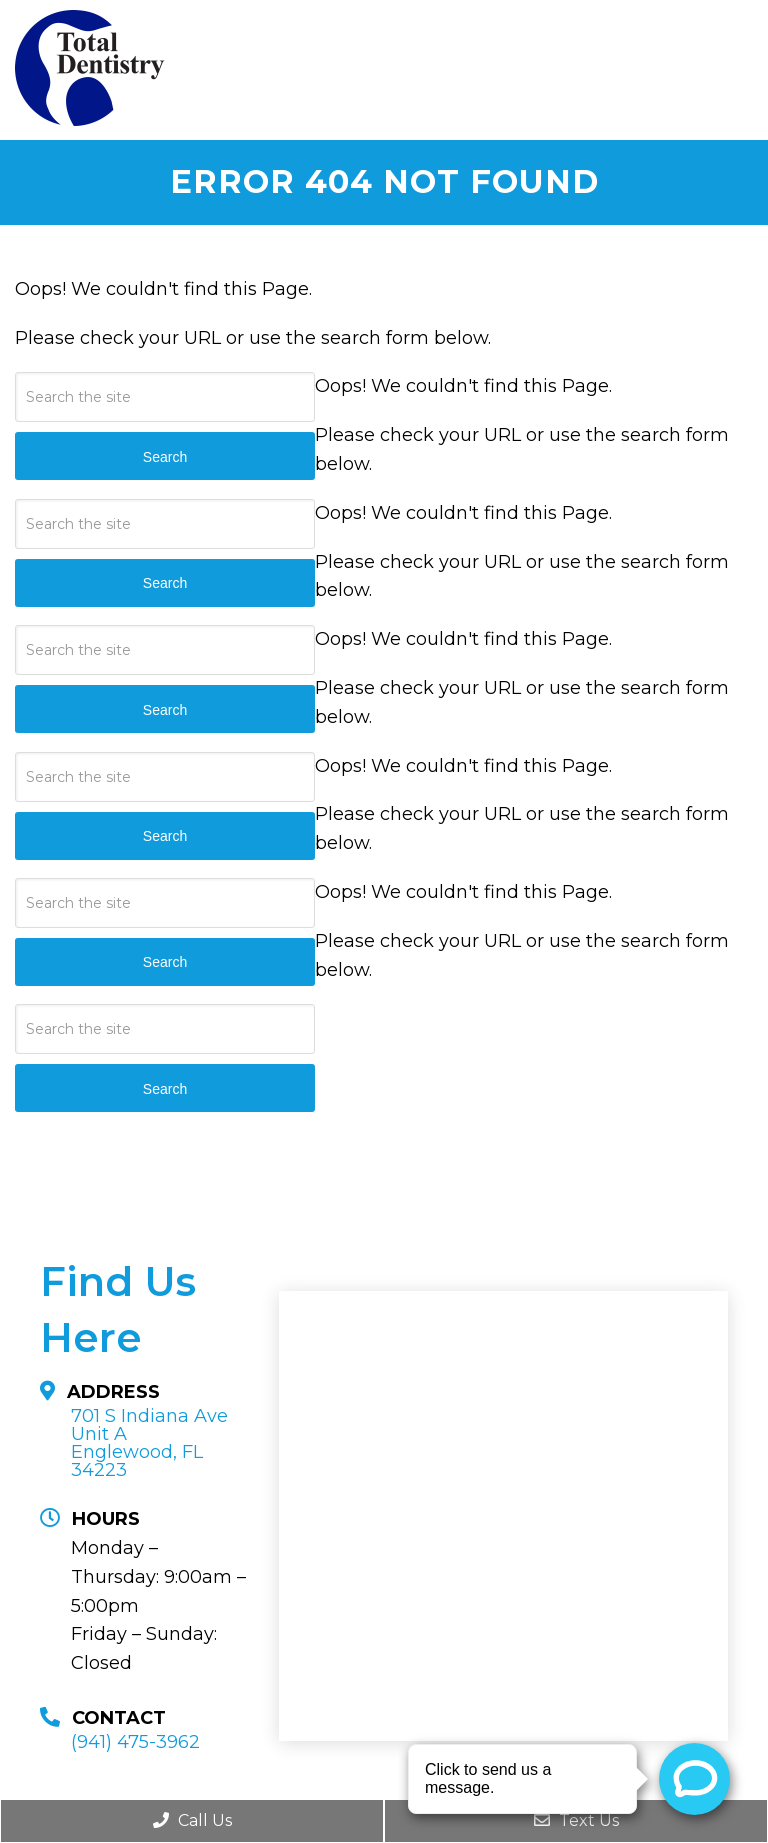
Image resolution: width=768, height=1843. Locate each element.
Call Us (192, 1820)
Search (165, 1089)
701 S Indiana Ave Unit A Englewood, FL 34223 (149, 1443)
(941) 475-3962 (135, 1742)
